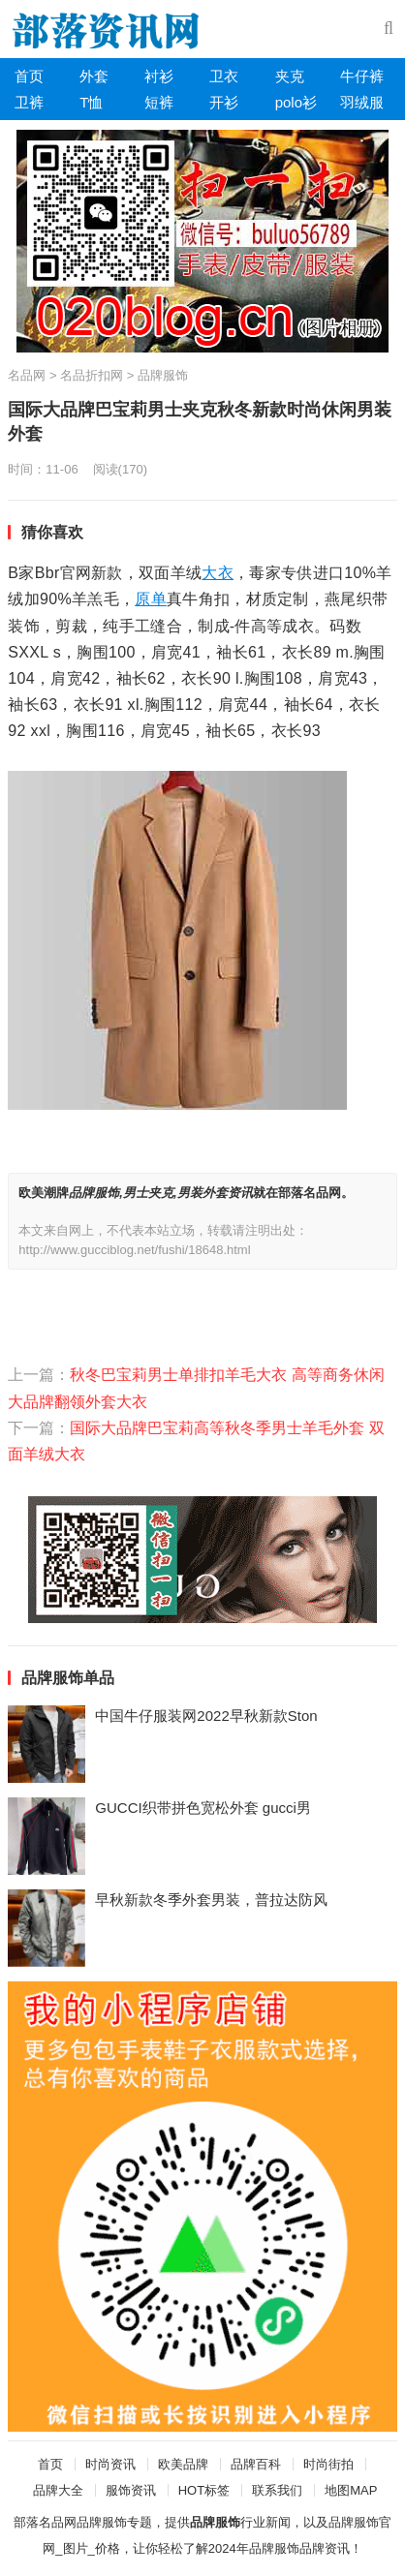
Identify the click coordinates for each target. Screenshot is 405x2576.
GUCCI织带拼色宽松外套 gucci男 (203, 1807)
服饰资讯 (131, 2490)
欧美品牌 (183, 2464)
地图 (337, 2490)
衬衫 (158, 76)
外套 (94, 76)
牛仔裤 (362, 76)
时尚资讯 (110, 2464)
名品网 (27, 375)
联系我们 (277, 2490)
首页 (29, 76)
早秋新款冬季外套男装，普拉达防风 (211, 1899)
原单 (151, 599)
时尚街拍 (328, 2464)
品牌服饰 (163, 375)
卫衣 (223, 76)
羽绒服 (362, 102)
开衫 (223, 102)
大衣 (218, 573)
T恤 (91, 102)
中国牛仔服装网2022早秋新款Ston (206, 1715)
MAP (363, 2490)
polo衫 (296, 102)
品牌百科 (256, 2464)
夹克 (289, 76)
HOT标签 (204, 2490)
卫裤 (29, 102)
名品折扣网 (91, 375)
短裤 (158, 102)
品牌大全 (58, 2490)
